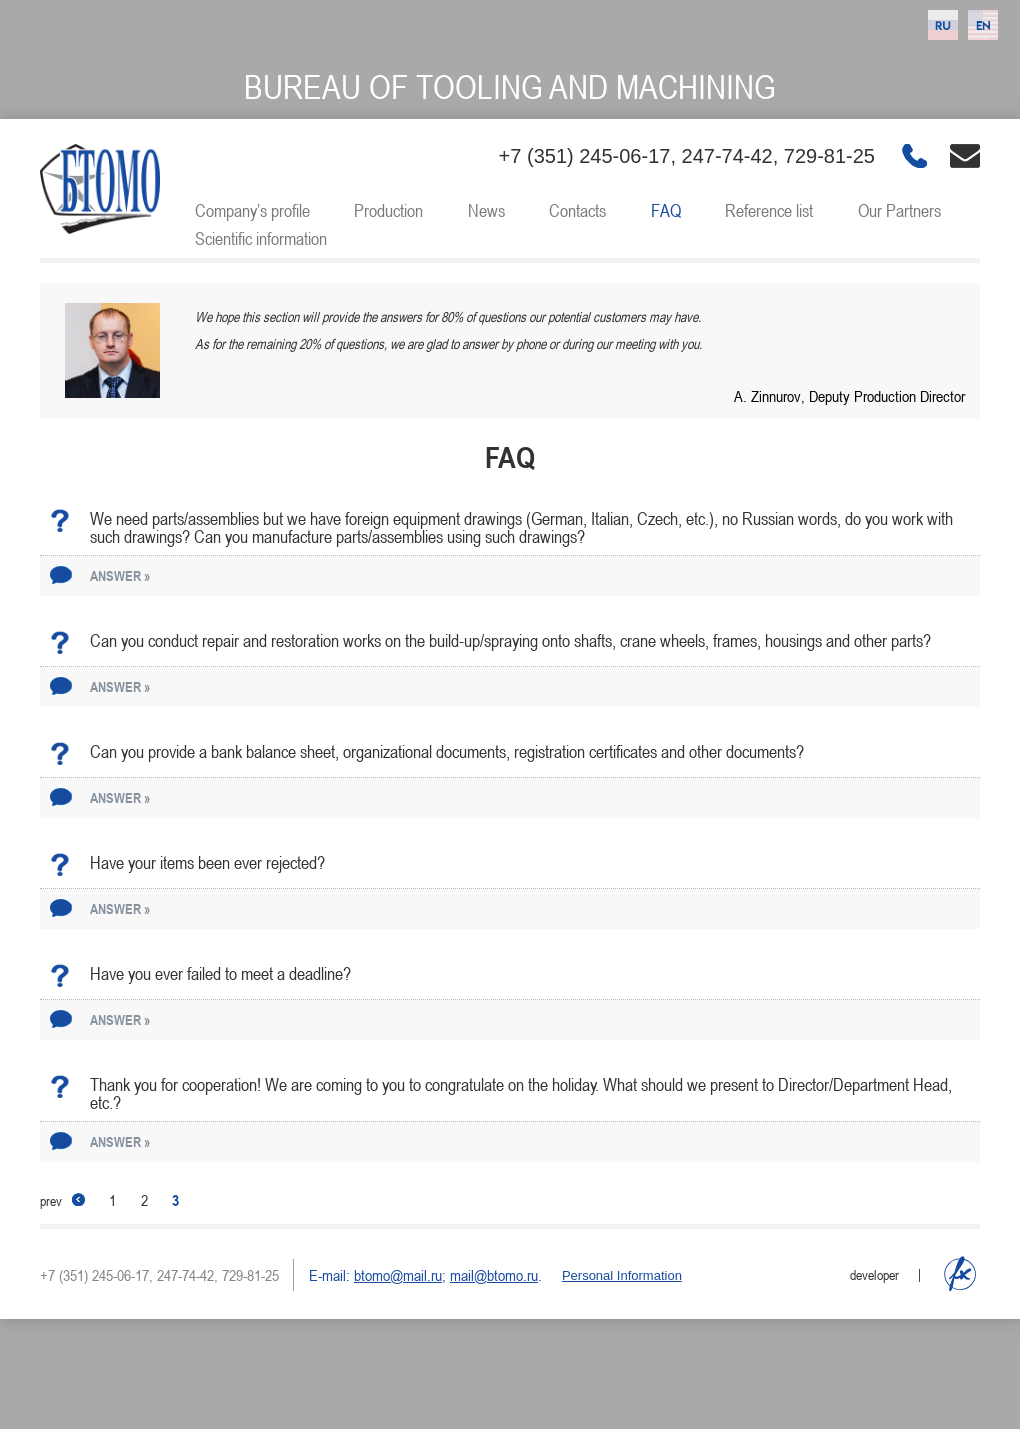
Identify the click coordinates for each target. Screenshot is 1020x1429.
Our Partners (899, 210)
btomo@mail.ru (398, 1275)
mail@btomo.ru (494, 1275)
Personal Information (622, 1275)
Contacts (577, 210)
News (486, 210)
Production (388, 210)
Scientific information (261, 238)
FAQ (666, 210)
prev (62, 1200)
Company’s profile (252, 210)
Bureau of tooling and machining (510, 87)
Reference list (769, 210)
